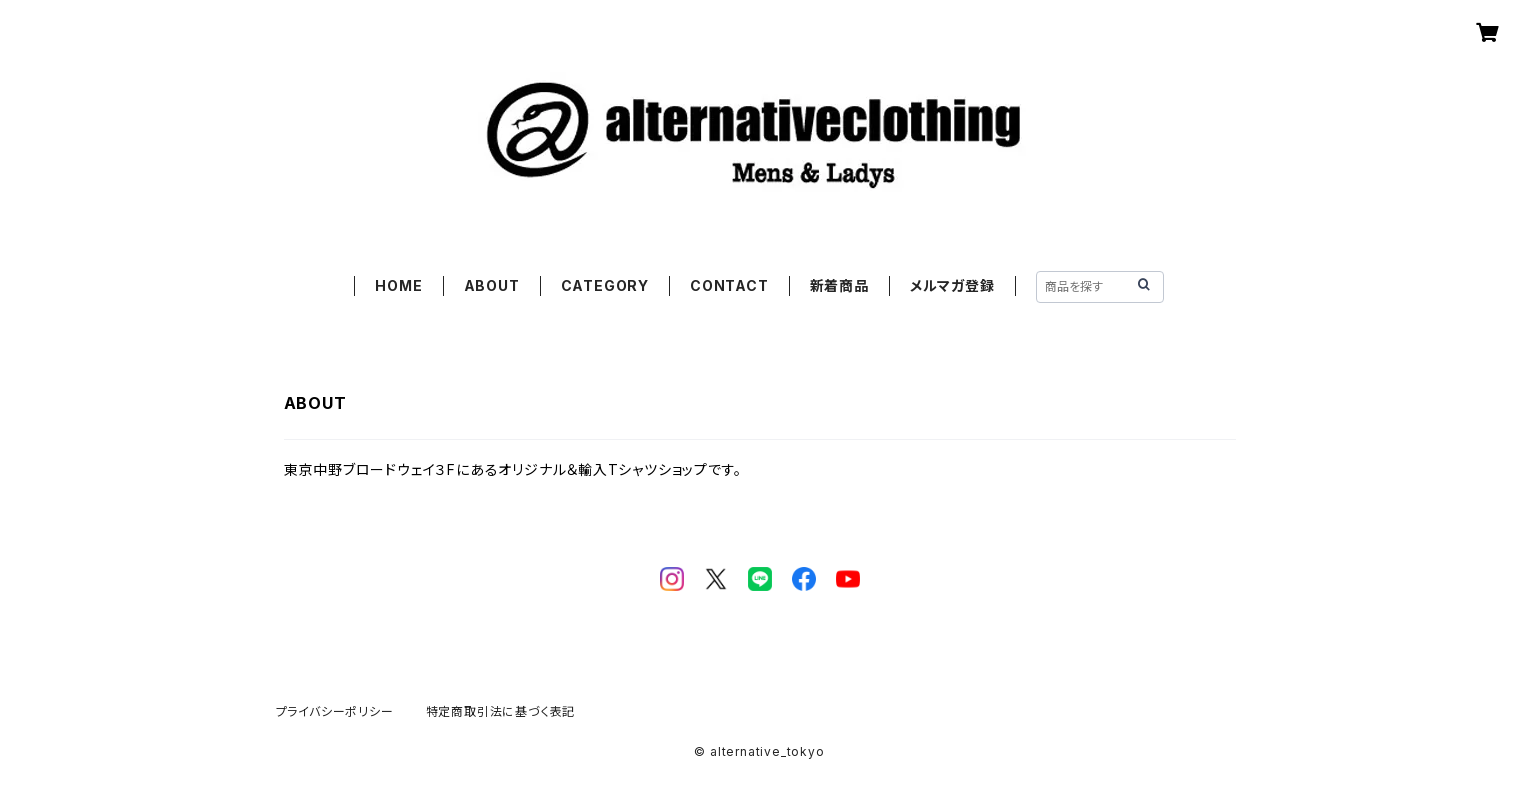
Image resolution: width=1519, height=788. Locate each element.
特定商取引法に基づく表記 (501, 711)
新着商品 (839, 285)
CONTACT (729, 285)
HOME (398, 285)
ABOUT (492, 285)
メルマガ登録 (952, 285)
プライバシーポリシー (335, 711)
